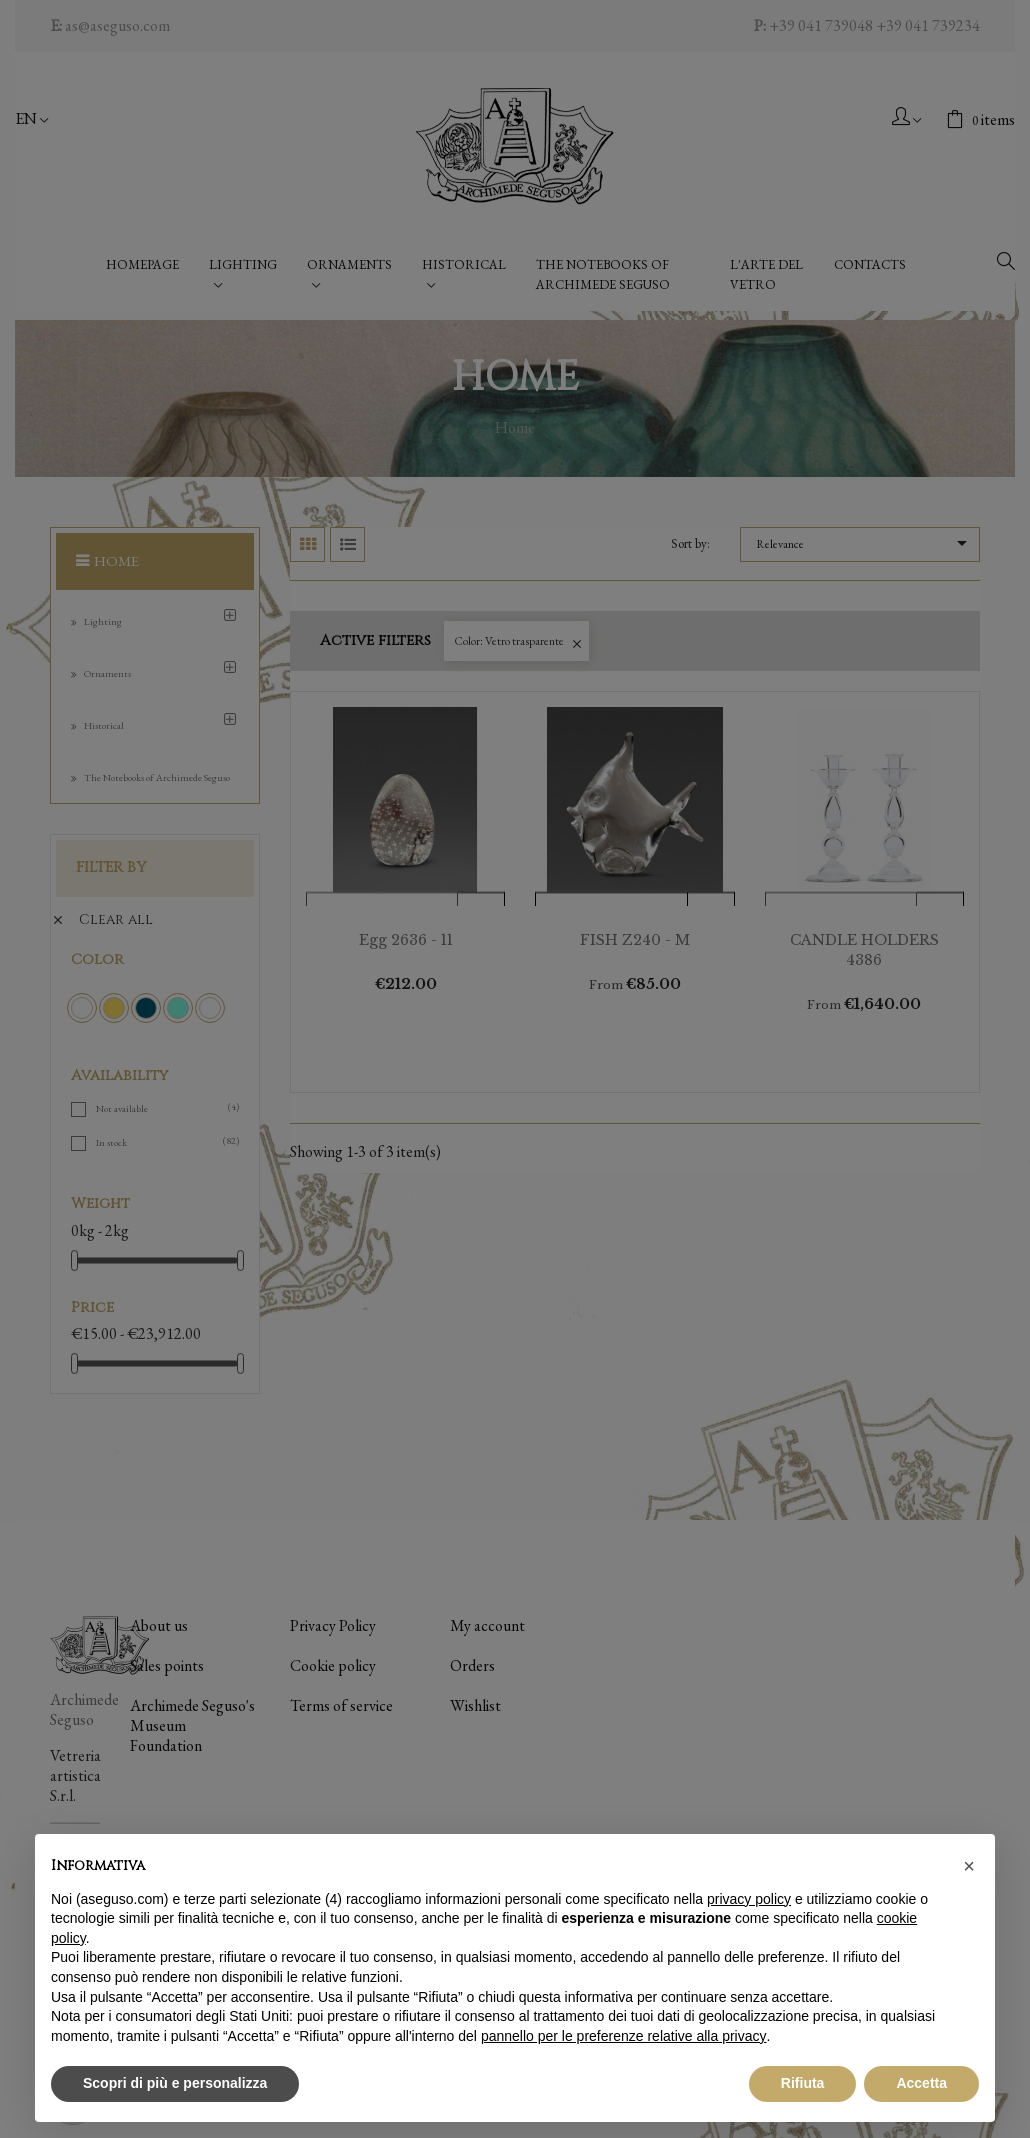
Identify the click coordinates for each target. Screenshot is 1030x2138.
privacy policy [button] (749, 1899)
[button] (969, 1866)
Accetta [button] (921, 2083)
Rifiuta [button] (803, 2083)
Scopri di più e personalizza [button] (175, 2083)
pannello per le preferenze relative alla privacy (624, 2036)
